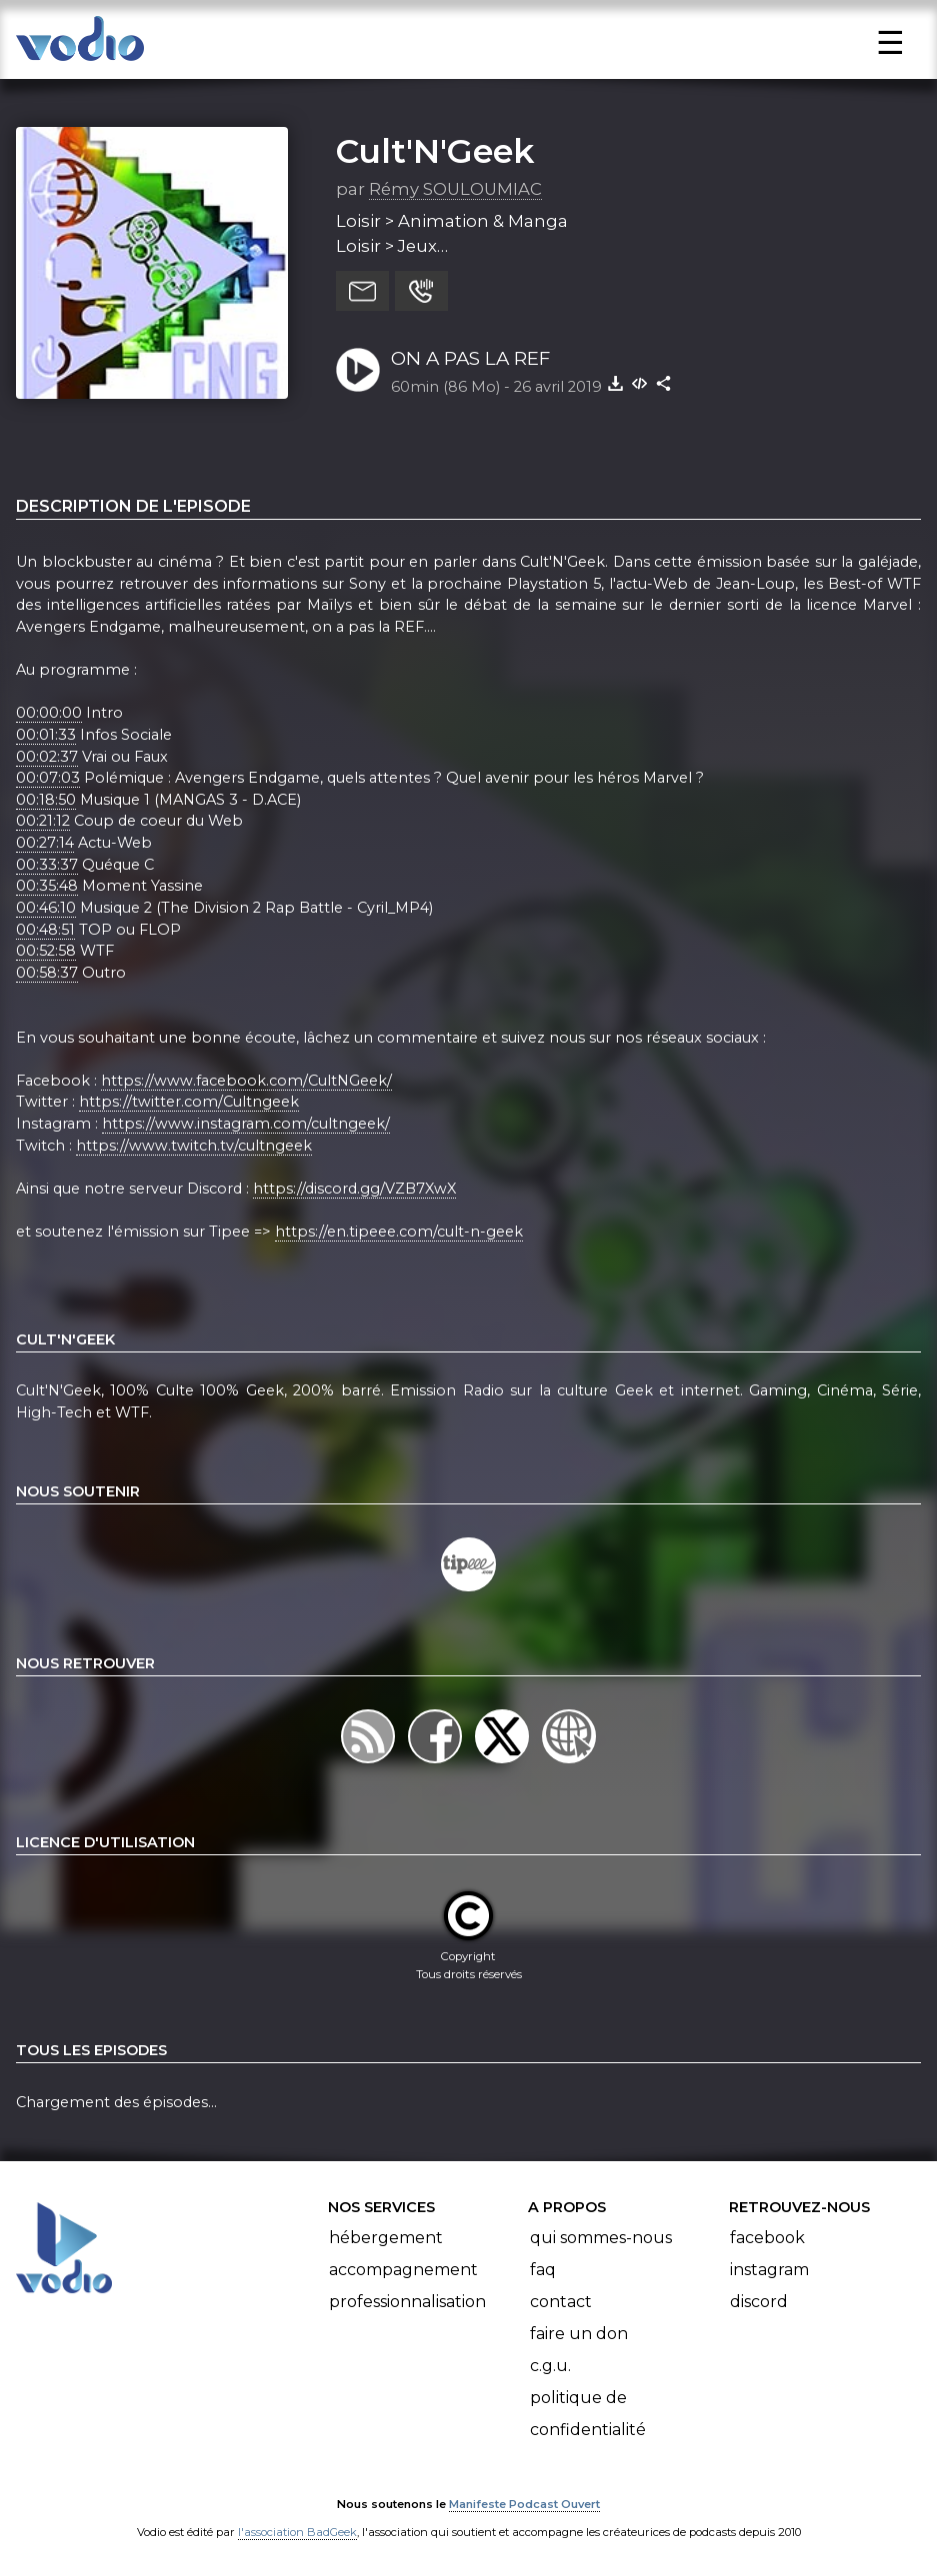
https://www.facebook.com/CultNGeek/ (246, 1081)
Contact (561, 2301)
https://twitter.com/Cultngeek (189, 1102)
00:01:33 (46, 735)
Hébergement (386, 2237)
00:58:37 (47, 973)
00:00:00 (49, 713)
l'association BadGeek (297, 2532)
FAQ (543, 2269)
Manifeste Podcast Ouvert (524, 2504)
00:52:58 (46, 951)
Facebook (767, 2237)
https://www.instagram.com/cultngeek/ (246, 1124)
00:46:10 (46, 908)
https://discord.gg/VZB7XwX (354, 1189)
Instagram (769, 2269)
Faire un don (579, 2333)
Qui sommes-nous (601, 2237)
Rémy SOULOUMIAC (455, 189)
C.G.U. (550, 2365)
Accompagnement (403, 2269)
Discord (759, 2301)
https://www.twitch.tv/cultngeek (194, 1146)
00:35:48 (47, 886)
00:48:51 (45, 930)
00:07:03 (48, 778)
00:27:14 (45, 843)
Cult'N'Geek (435, 151)
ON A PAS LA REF (470, 358)
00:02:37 (47, 757)
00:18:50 (46, 800)
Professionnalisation (407, 2301)
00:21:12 (43, 821)
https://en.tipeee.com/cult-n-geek (399, 1232)
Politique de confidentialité (588, 2413)
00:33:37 (47, 865)
